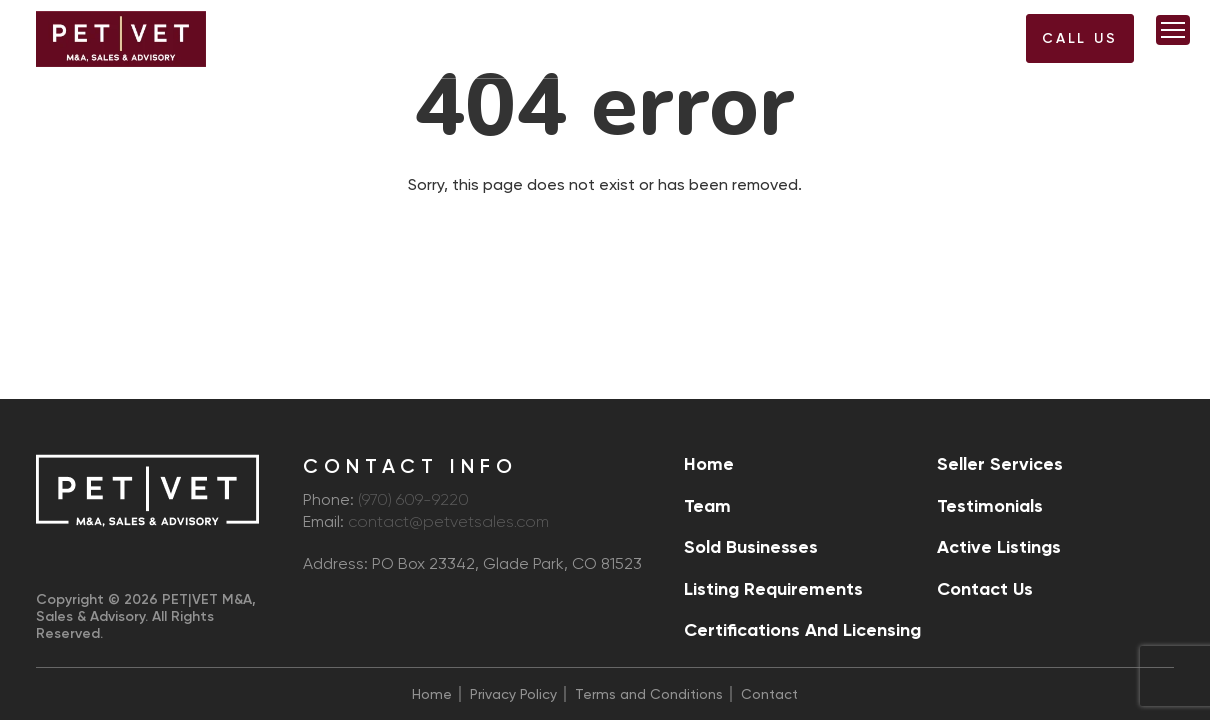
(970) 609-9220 (963, 44)
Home (709, 464)
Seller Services (1000, 464)
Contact (769, 694)
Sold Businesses (751, 547)
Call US (1080, 38)
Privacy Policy (513, 694)
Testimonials (990, 506)
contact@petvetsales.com (448, 523)
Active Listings (999, 547)
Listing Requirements (773, 589)
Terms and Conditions (649, 694)
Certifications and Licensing (802, 630)
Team (707, 506)
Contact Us (985, 589)
